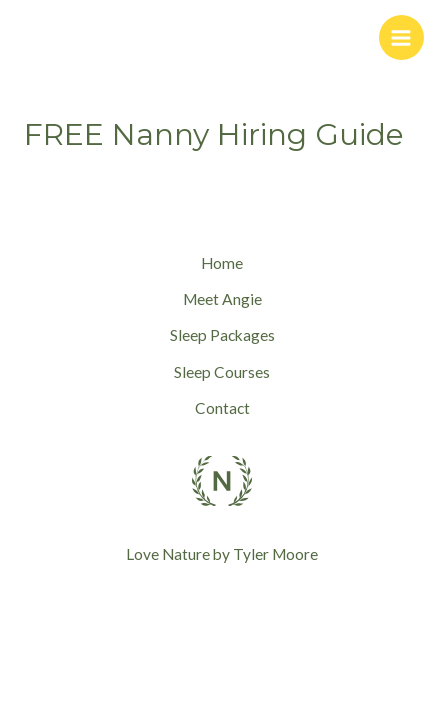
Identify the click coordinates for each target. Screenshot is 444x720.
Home (222, 263)
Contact (222, 408)
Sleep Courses (222, 372)
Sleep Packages (222, 335)
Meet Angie (222, 299)
